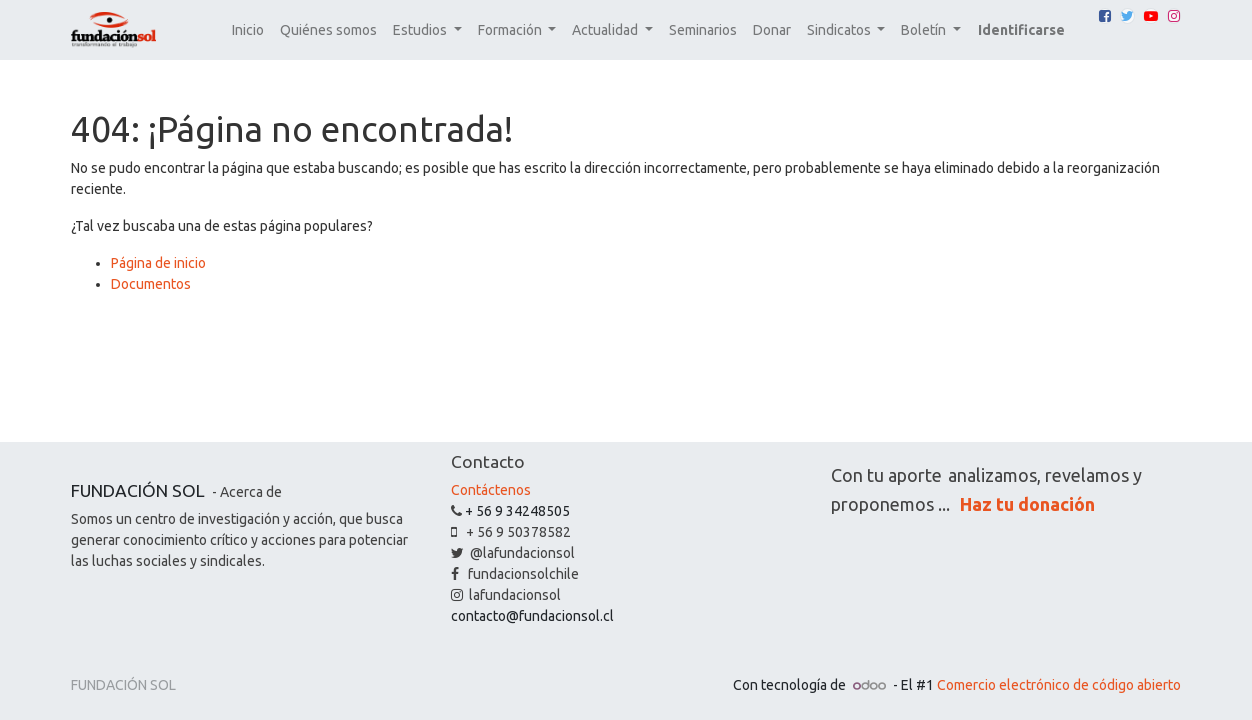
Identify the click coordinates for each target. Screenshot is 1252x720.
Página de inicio (158, 263)
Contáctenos (491, 490)
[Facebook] (1105, 16)
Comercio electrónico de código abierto (1059, 685)
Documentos (151, 284)
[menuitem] (248, 30)
